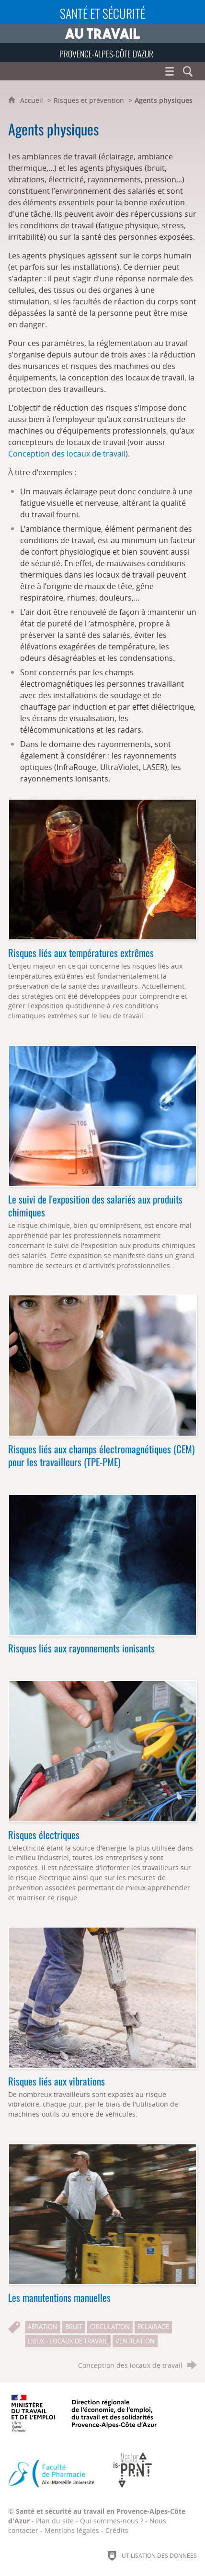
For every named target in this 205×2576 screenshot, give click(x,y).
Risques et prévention (89, 100)
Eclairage (153, 2326)
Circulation (110, 2326)
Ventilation (135, 2341)
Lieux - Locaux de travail (68, 2341)
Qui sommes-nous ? (111, 2520)
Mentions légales (72, 2530)
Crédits (116, 2530)
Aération (42, 2326)
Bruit (73, 2326)
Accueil (32, 100)
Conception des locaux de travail (66, 453)
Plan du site (55, 2520)
